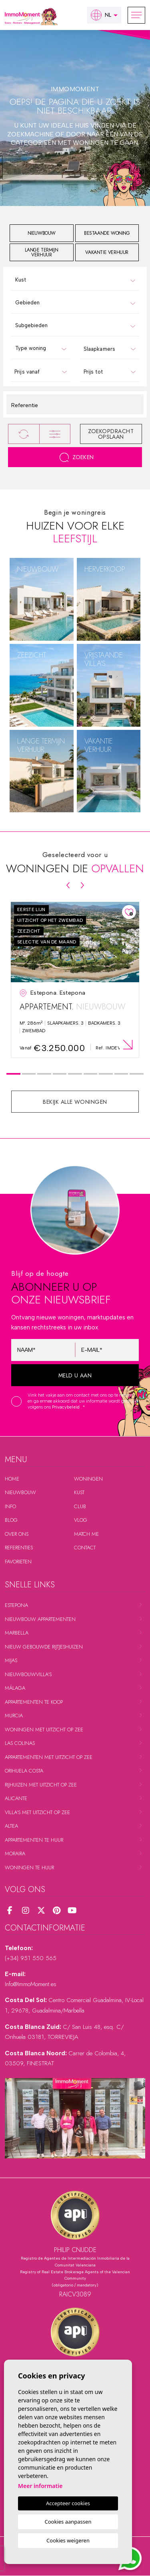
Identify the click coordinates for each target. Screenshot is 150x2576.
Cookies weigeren (68, 2540)
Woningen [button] (88, 1479)
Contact (85, 1547)
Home (12, 1479)
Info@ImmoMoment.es (30, 1984)
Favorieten (18, 1561)
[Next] (82, 885)
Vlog (80, 1520)
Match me (86, 1534)
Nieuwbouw (20, 1492)
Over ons (16, 1534)
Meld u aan (75, 1375)
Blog (11, 1520)
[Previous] (68, 885)
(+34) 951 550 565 (30, 1958)
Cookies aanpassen (68, 2521)
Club (80, 1506)
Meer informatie (40, 2486)
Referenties (19, 1547)
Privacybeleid (66, 1407)
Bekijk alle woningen (75, 1102)
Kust (79, 1492)
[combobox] (75, 280)
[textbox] (76, 280)
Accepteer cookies (68, 2503)
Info (10, 1506)
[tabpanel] (75, 979)
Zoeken (76, 457)
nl (101, 15)
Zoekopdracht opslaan (111, 434)
